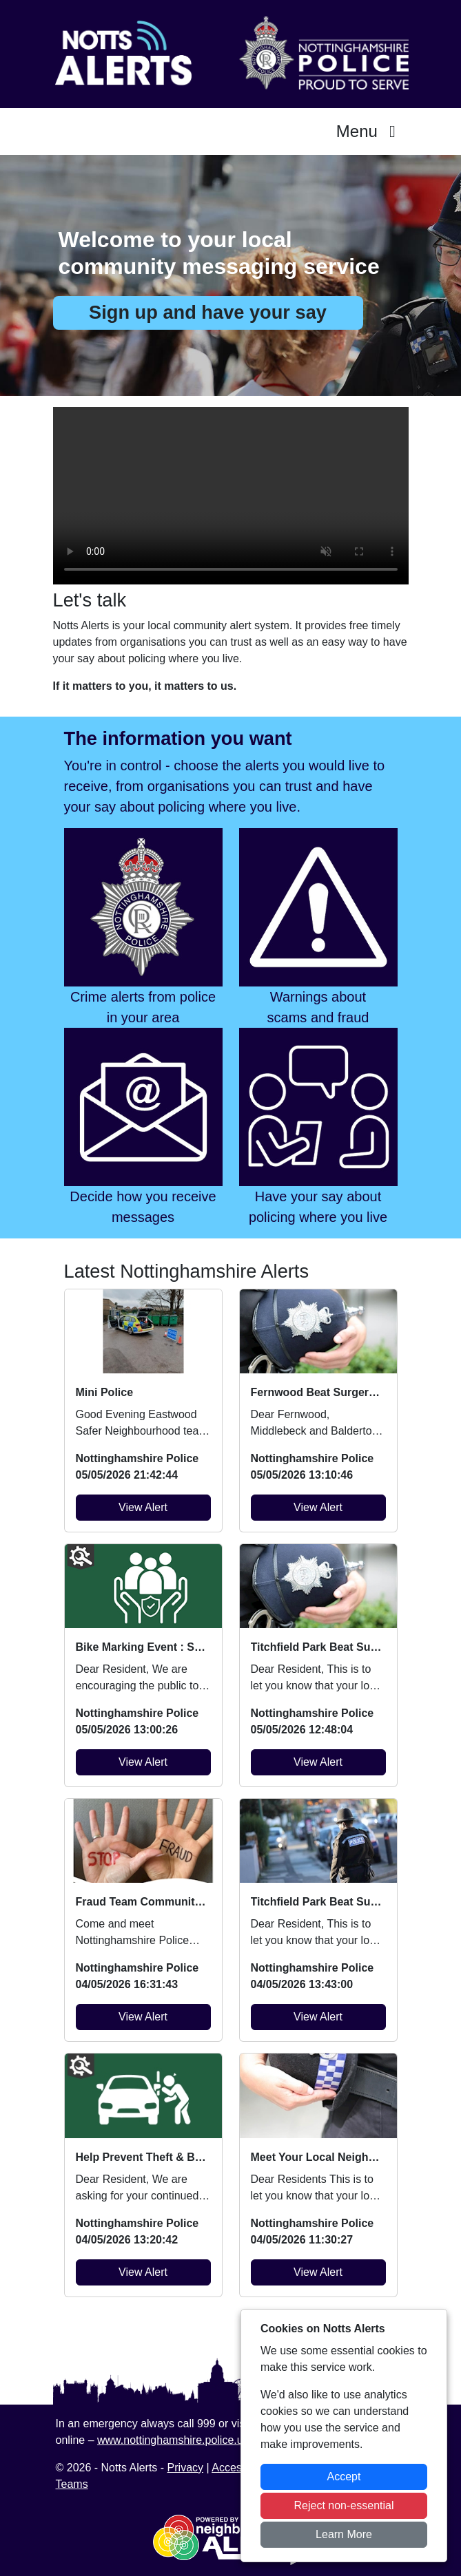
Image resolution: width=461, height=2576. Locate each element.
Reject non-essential (344, 2505)
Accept (344, 2476)
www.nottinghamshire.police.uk (173, 2440)
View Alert (143, 1507)
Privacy (185, 2467)
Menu (369, 131)
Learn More (344, 2534)
